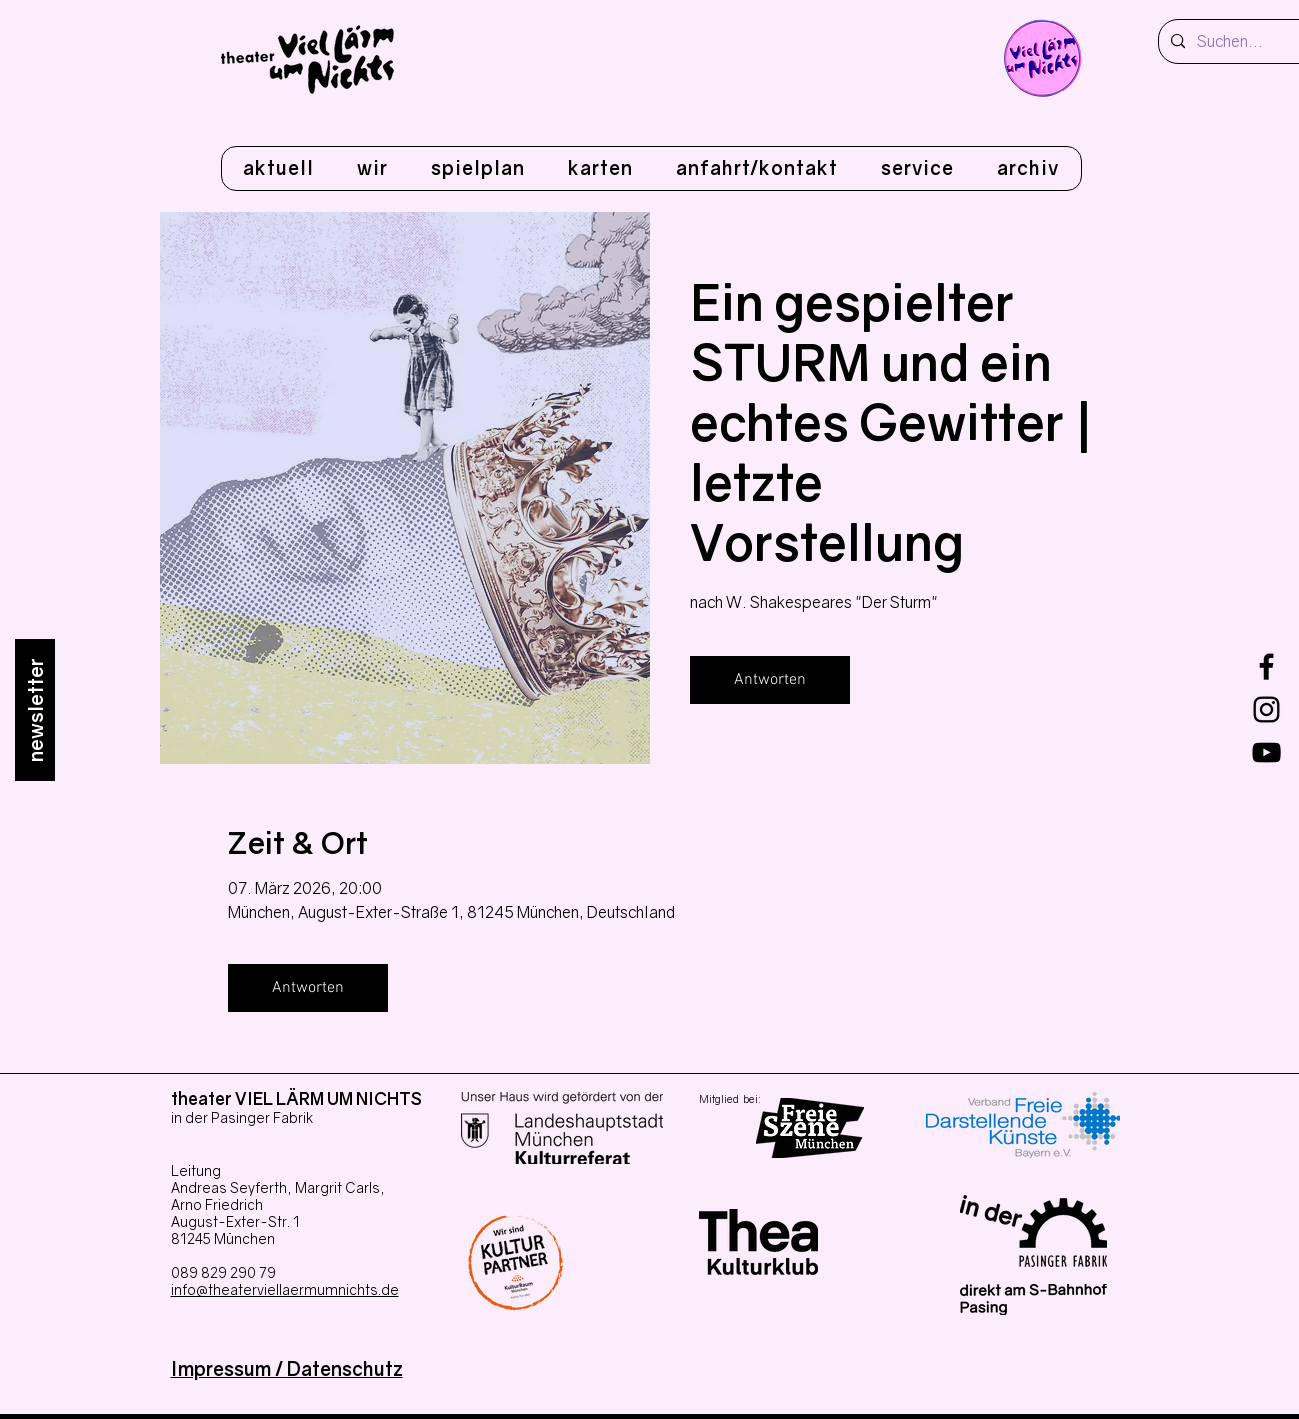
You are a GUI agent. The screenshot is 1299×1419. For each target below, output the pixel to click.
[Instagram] (1266, 709)
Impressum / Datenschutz (287, 1368)
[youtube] (1266, 752)
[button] (372, 168)
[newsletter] (35, 710)
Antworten (770, 680)
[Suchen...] (1242, 41)
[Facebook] (1266, 666)
